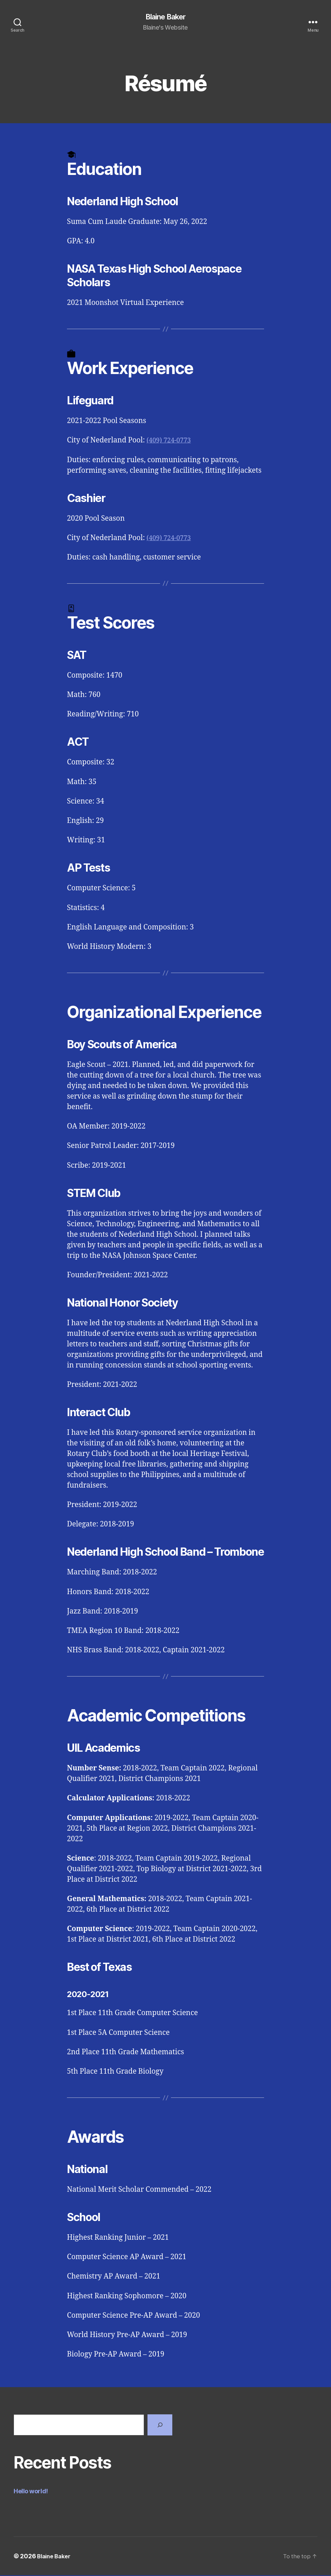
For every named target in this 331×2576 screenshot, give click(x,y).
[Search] (159, 2425)
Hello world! (31, 2491)
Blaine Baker (165, 17)
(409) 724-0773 (170, 440)
